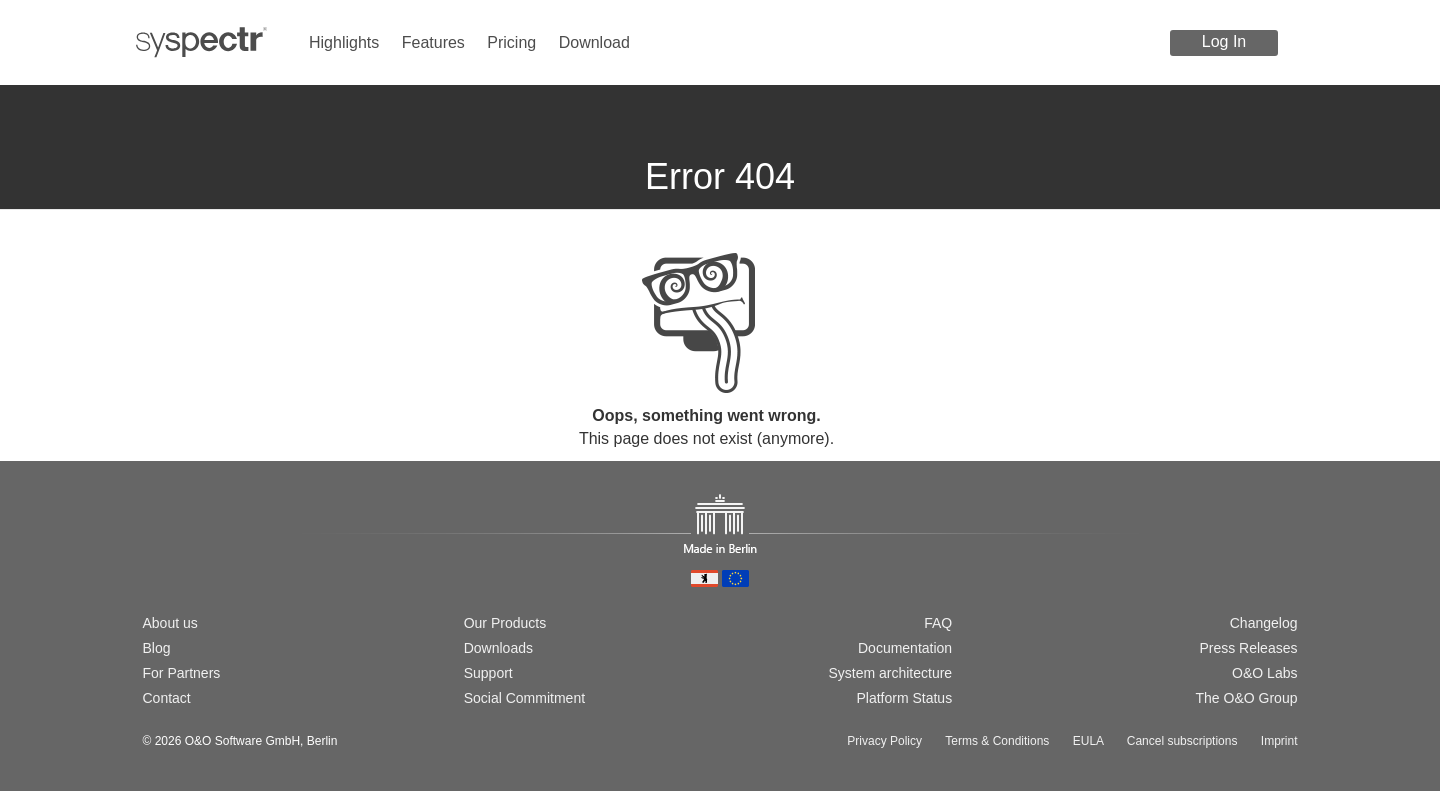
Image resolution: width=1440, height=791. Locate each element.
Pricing (511, 42)
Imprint (1279, 741)
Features (433, 42)
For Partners (182, 673)
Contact (167, 698)
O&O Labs (1264, 673)
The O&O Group (1247, 698)
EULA (1088, 741)
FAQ (938, 623)
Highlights (344, 42)
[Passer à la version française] (216, 555)
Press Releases (1248, 648)
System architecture (890, 673)
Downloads (498, 648)
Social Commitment (524, 698)
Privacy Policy (884, 741)
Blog (157, 648)
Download (594, 42)
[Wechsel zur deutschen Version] (152, 555)
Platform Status (904, 698)
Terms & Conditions (997, 741)
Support (488, 673)
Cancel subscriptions (1182, 741)
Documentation (905, 648)
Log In (1224, 41)
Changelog (1264, 623)
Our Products (505, 623)
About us (170, 623)
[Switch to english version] (184, 555)
